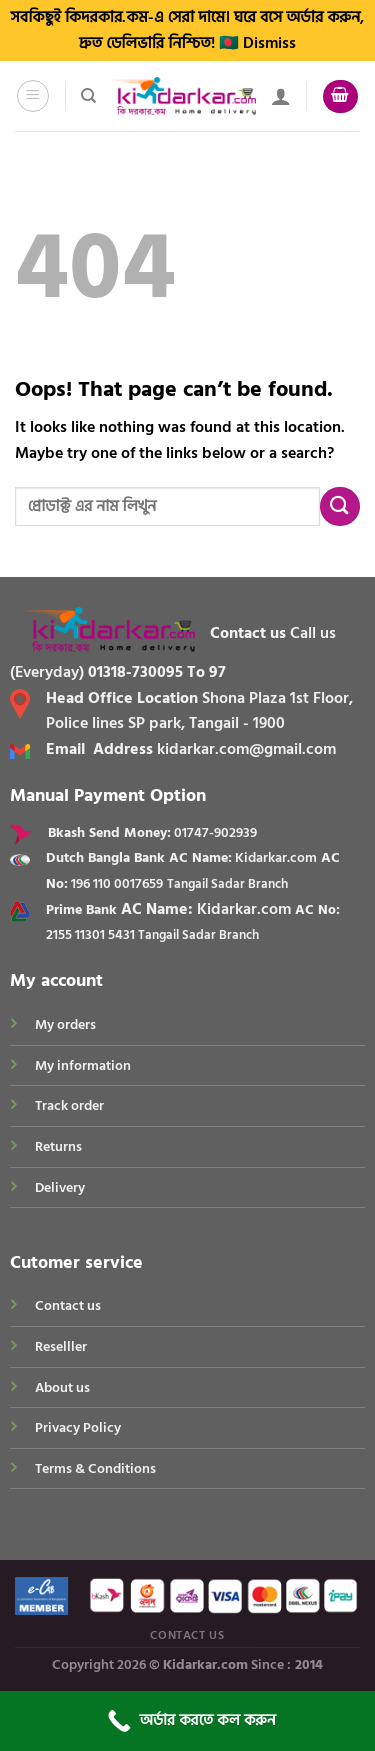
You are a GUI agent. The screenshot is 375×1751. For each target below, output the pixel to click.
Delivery (60, 1187)
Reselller (61, 1346)
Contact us (68, 1305)
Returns (58, 1146)
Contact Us (187, 1635)
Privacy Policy (78, 1427)
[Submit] (340, 506)
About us (62, 1387)
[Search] (88, 96)
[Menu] (33, 96)
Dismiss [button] (269, 43)
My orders (65, 1024)
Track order (69, 1105)
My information (83, 1065)
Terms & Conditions (95, 1468)
